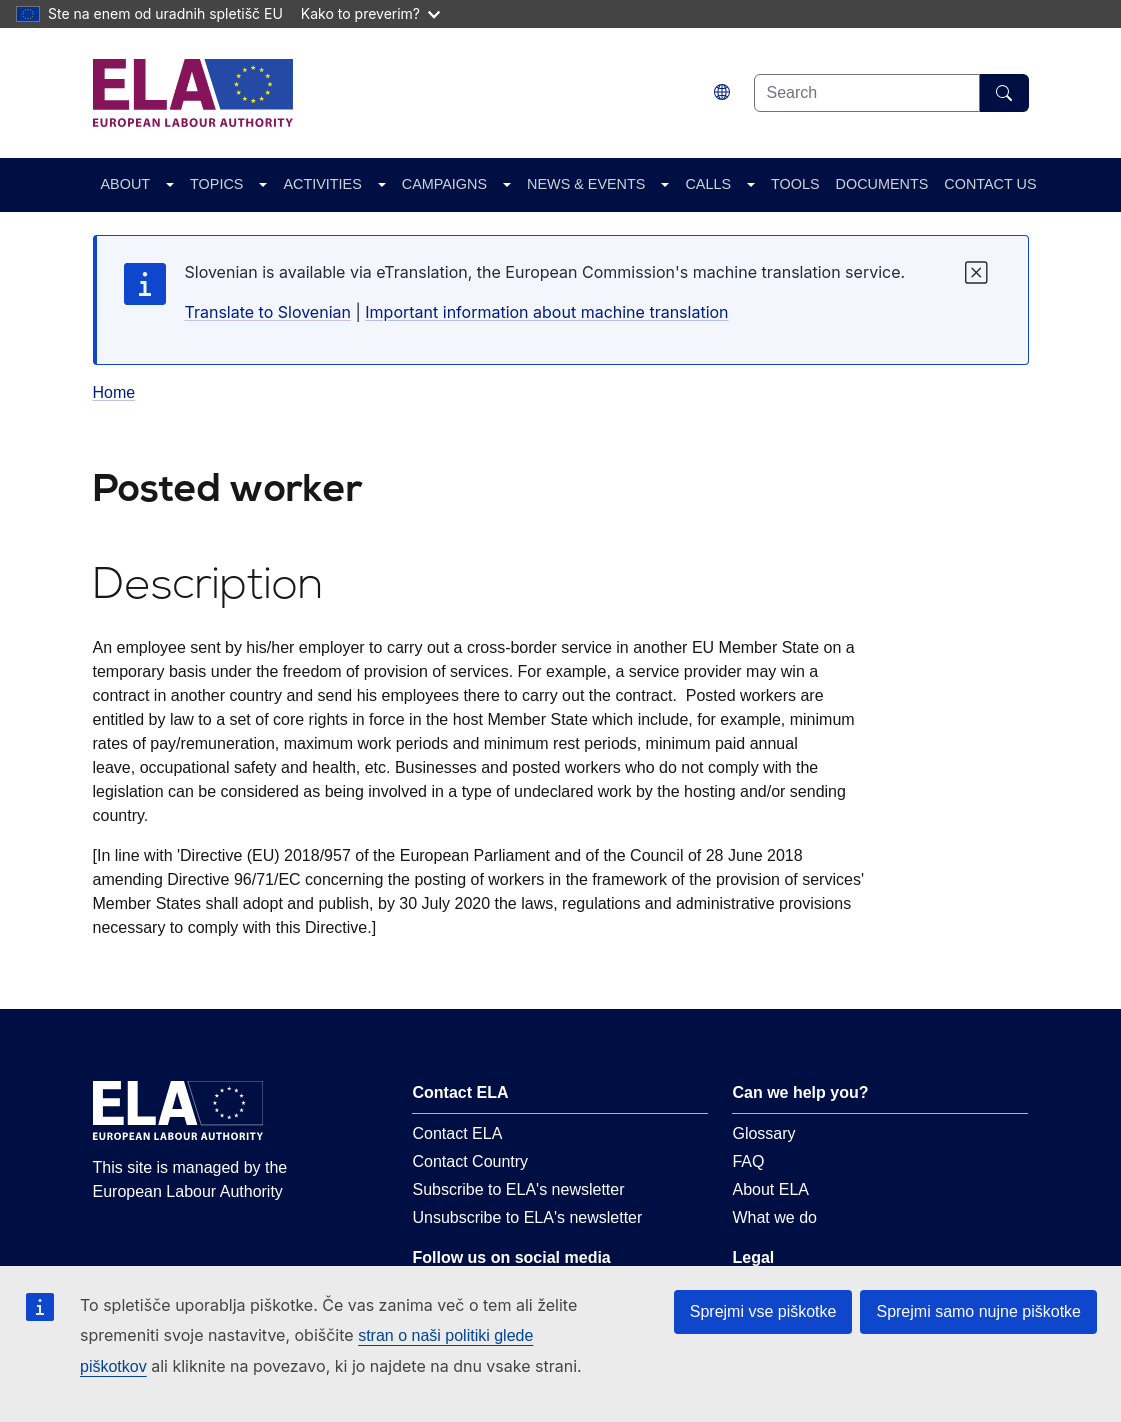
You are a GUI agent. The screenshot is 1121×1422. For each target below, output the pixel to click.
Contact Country (470, 1161)
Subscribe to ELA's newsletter (518, 1189)
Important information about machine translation (546, 312)
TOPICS (216, 184)
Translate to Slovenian (268, 312)
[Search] (1004, 93)
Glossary (763, 1133)
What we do (774, 1217)
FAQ (748, 1161)
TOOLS (795, 184)
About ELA (770, 1189)
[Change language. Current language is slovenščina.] (722, 92)
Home (114, 392)
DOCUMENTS (882, 184)
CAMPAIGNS (444, 184)
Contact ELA (457, 1133)
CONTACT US (990, 184)
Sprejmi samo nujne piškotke (978, 1311)
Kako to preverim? (370, 13)
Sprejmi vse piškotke (763, 1311)
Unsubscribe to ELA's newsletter (527, 1217)
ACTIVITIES (322, 184)
